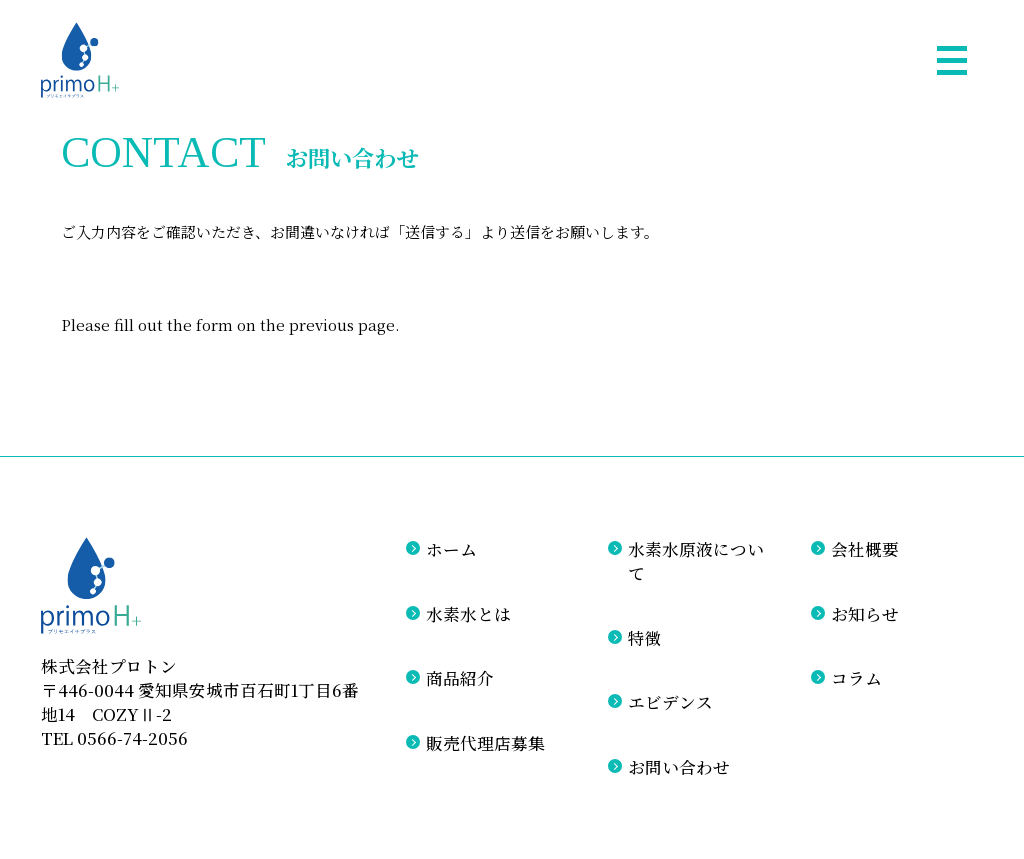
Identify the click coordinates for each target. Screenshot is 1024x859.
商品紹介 (460, 678)
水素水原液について (696, 561)
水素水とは (468, 614)
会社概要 (865, 549)
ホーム (451, 549)
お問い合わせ (679, 767)
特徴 (645, 638)
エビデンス (670, 702)
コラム (856, 678)
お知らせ (865, 614)
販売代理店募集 (485, 743)
